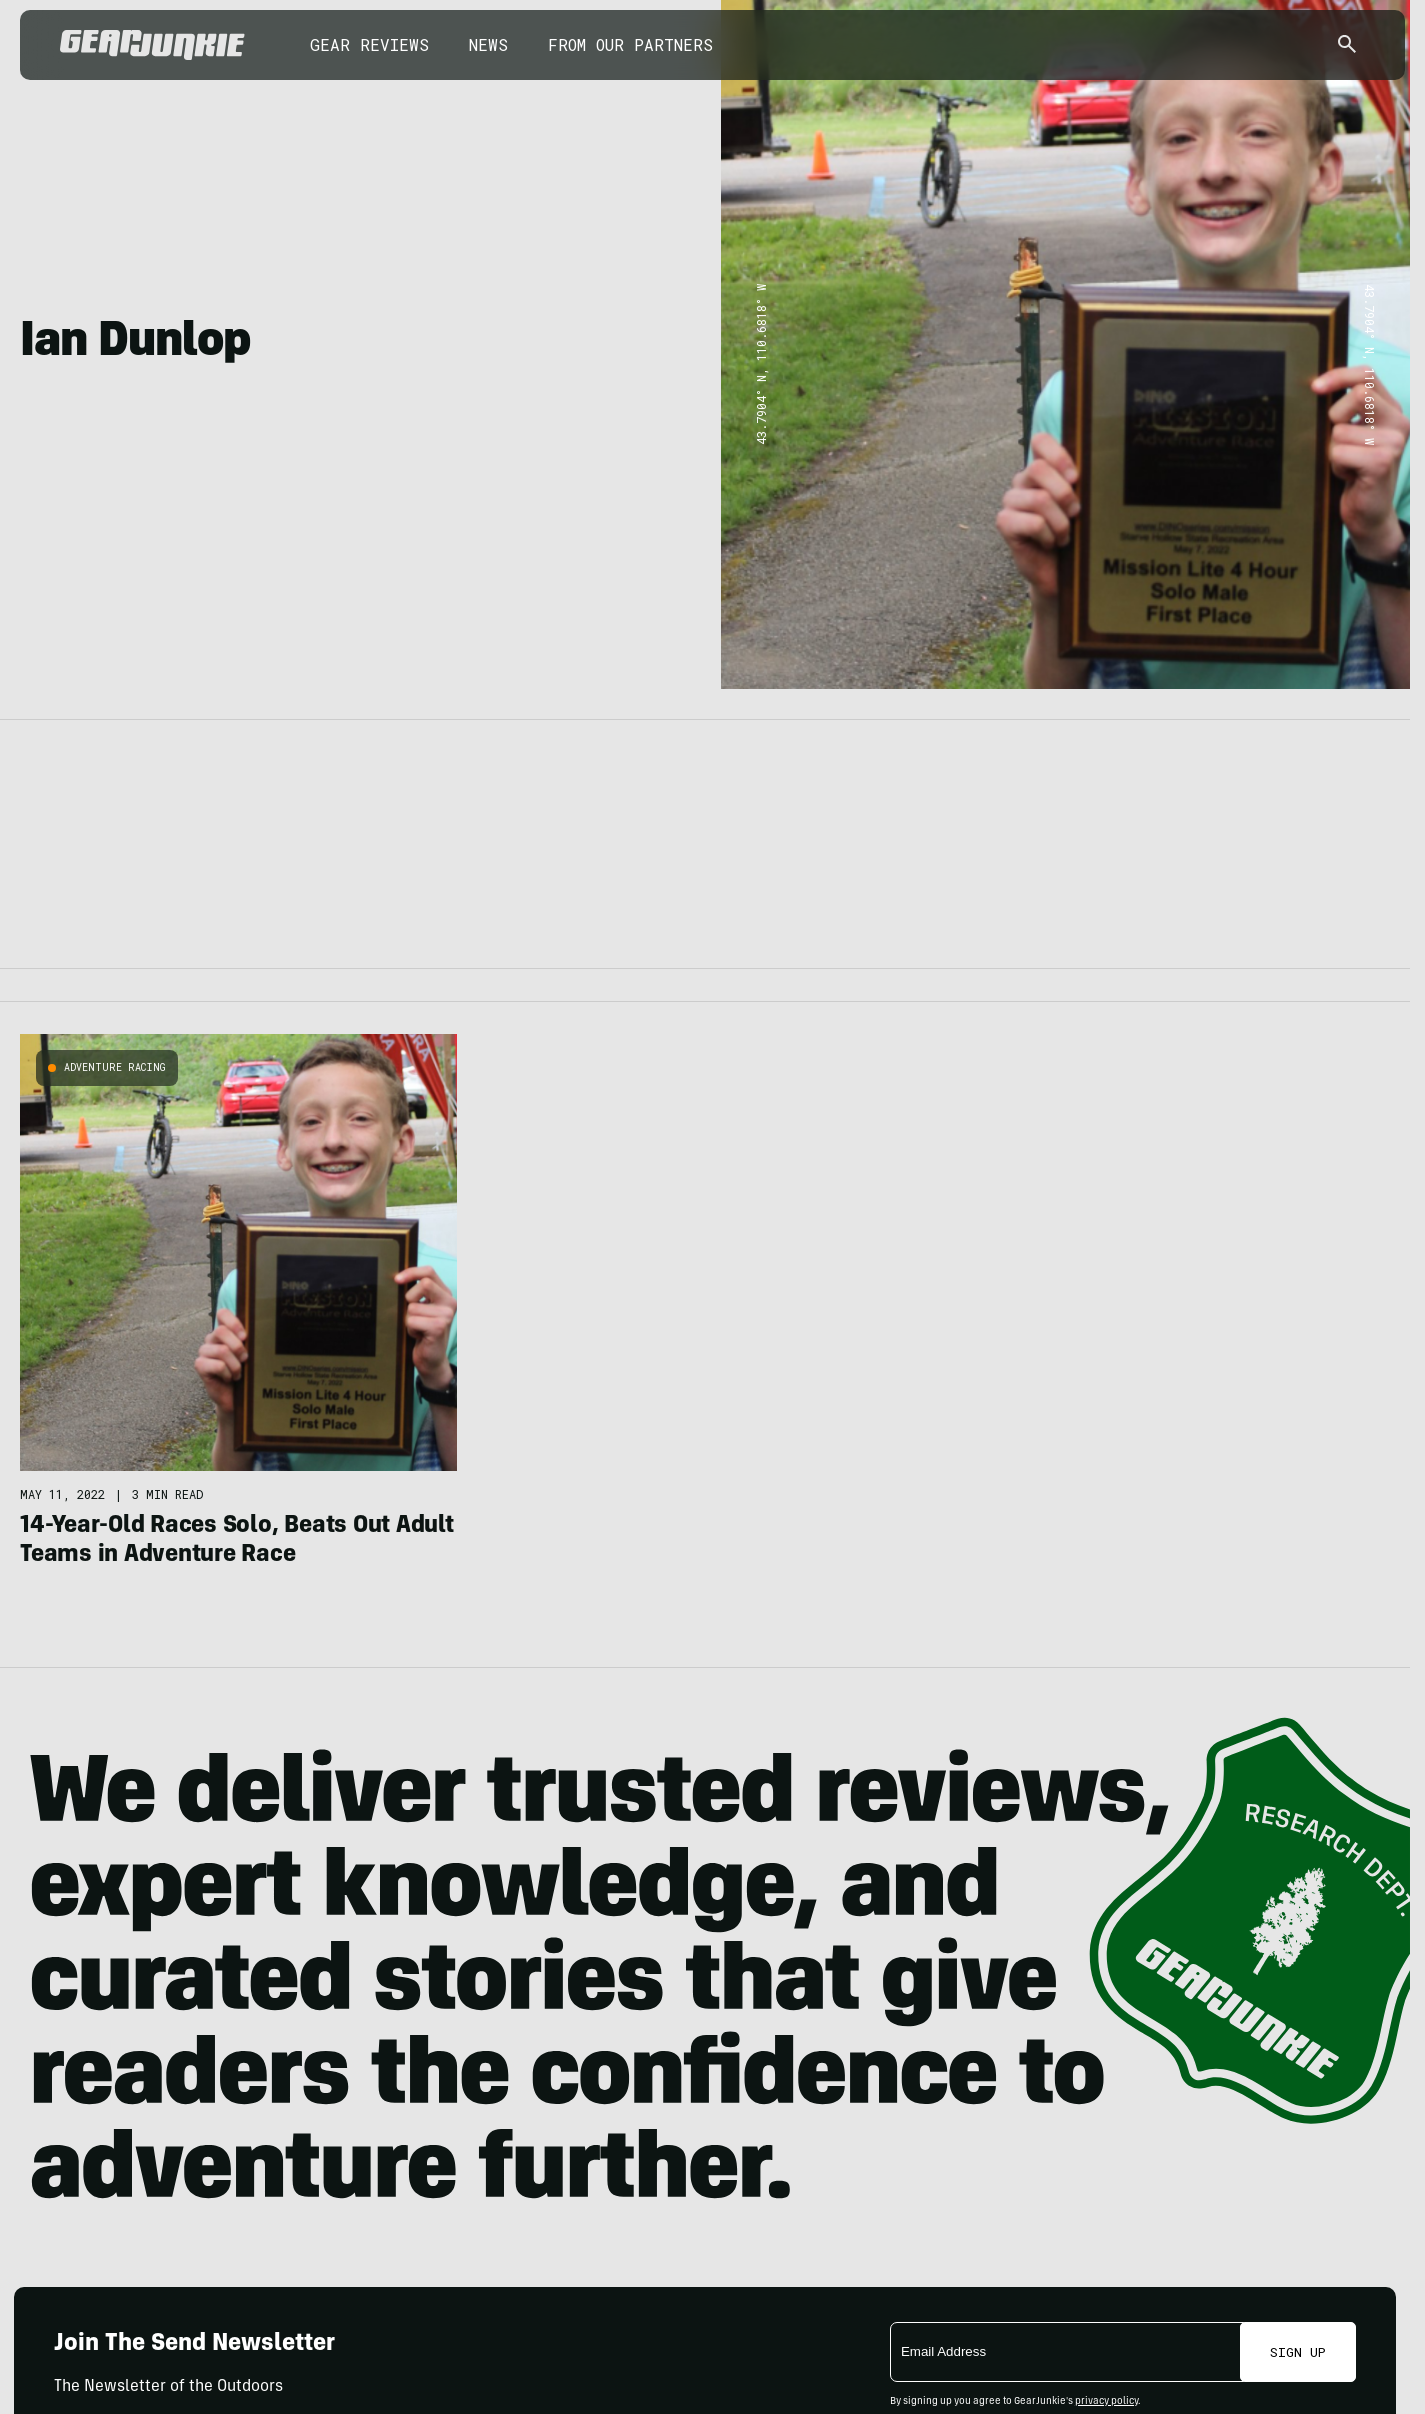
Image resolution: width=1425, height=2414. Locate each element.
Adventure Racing (115, 1067)
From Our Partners (630, 44)
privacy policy (1106, 2402)
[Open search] (1347, 45)
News (488, 44)
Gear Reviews (369, 44)
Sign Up (1298, 2352)
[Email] (1067, 2352)
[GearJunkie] (152, 45)
